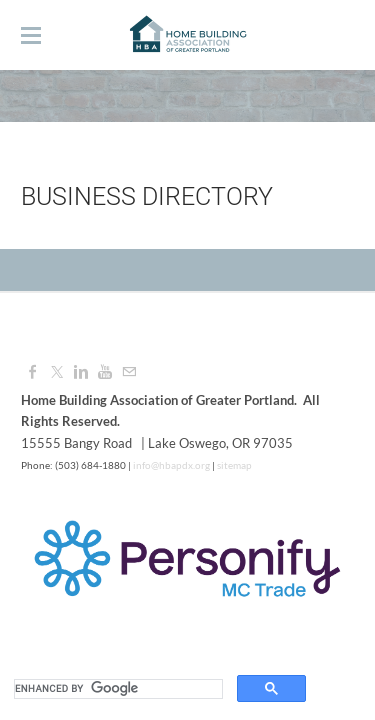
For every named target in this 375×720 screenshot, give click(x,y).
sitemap (234, 465)
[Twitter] (57, 372)
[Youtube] (105, 372)
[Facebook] (33, 372)
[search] (116, 689)
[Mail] (129, 372)
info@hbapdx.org (170, 465)
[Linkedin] (81, 372)
